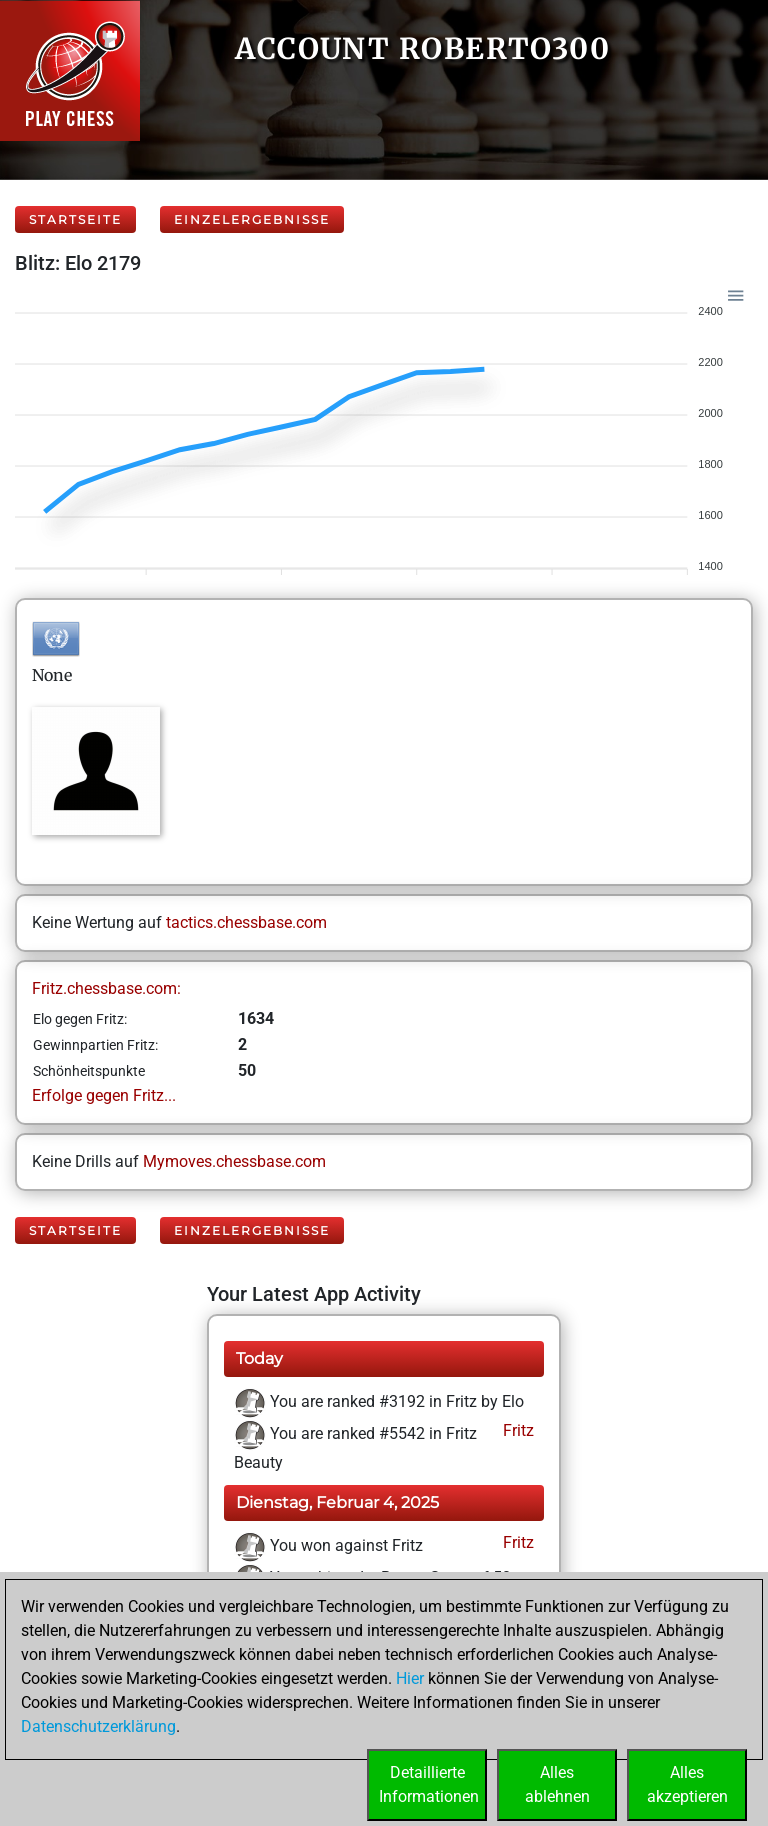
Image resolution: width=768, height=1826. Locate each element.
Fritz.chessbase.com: (106, 988)
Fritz (516, 1430)
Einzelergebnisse (252, 219)
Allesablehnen (557, 1784)
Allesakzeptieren (687, 1784)
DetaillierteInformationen (429, 1784)
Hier (410, 1678)
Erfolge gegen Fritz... (104, 1095)
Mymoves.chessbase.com (234, 1161)
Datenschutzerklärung (98, 1726)
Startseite (75, 219)
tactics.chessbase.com (246, 922)
